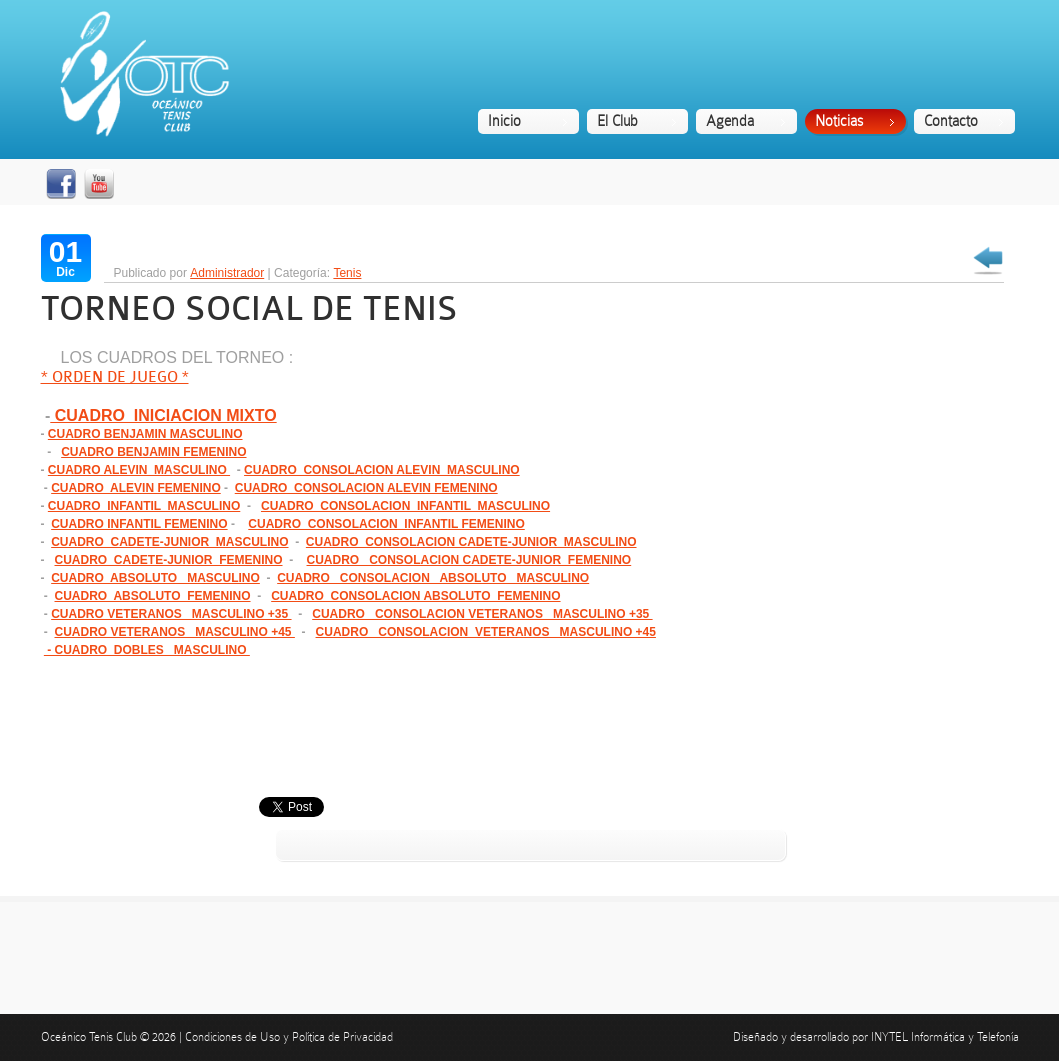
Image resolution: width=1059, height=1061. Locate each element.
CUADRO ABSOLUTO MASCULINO (155, 578)
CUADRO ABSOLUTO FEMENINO (153, 596)
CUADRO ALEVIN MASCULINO (139, 470)
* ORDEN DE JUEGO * (115, 377)
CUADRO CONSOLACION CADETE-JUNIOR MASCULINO (471, 542)
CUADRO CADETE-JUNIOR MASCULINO (169, 542)
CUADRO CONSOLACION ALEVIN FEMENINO (366, 488)
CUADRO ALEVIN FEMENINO (136, 488)
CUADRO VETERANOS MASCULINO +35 (171, 614)
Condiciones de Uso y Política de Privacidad (289, 1037)
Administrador (227, 273)
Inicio (504, 121)
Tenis (347, 273)
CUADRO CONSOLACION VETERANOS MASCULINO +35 (482, 614)
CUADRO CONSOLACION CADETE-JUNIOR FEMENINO (469, 560)
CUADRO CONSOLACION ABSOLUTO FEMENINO (415, 596)
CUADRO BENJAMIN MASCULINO (145, 434)
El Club (617, 121)
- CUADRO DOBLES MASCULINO (147, 650)
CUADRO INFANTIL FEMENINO (139, 524)
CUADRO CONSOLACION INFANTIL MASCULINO (405, 506)
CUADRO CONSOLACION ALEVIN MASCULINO (382, 470)
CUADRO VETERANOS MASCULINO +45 (175, 632)
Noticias (839, 121)
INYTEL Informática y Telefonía (945, 1037)
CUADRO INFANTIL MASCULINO (144, 506)
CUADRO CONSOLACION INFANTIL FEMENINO (386, 524)
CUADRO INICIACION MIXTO (163, 415)
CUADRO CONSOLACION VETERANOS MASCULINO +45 (486, 632)
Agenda (730, 121)
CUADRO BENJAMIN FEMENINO (153, 452)
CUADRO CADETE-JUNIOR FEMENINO (169, 560)
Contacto (951, 121)
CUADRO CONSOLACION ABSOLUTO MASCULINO (433, 578)
